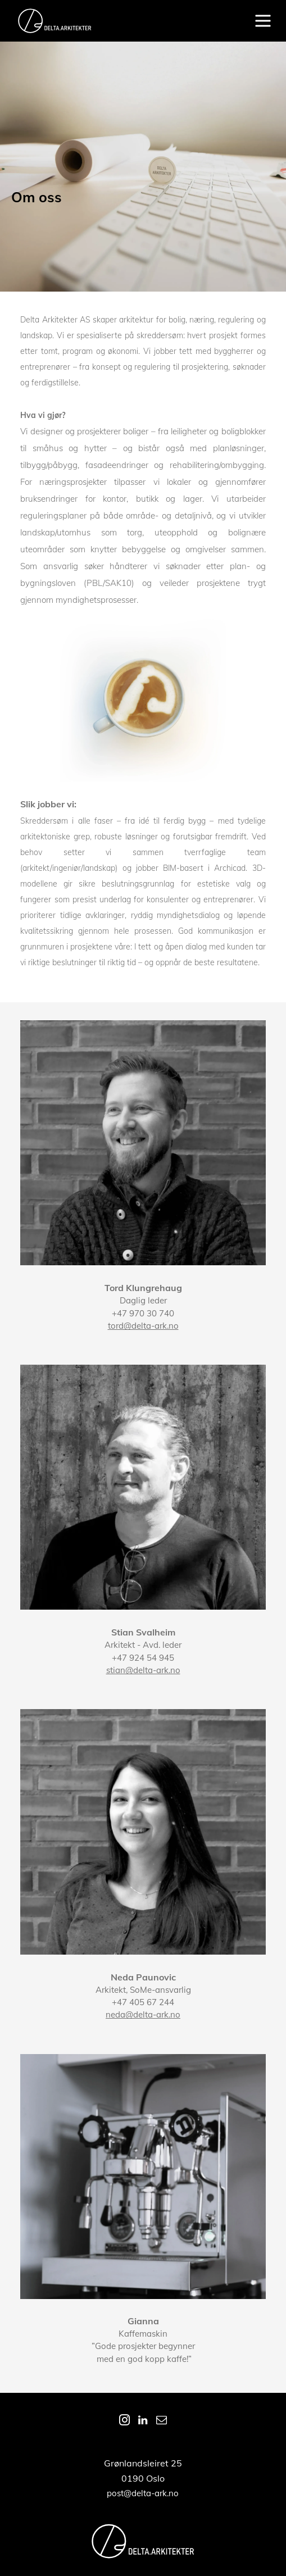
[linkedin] (143, 2422)
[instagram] (124, 2422)
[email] (161, 2422)
